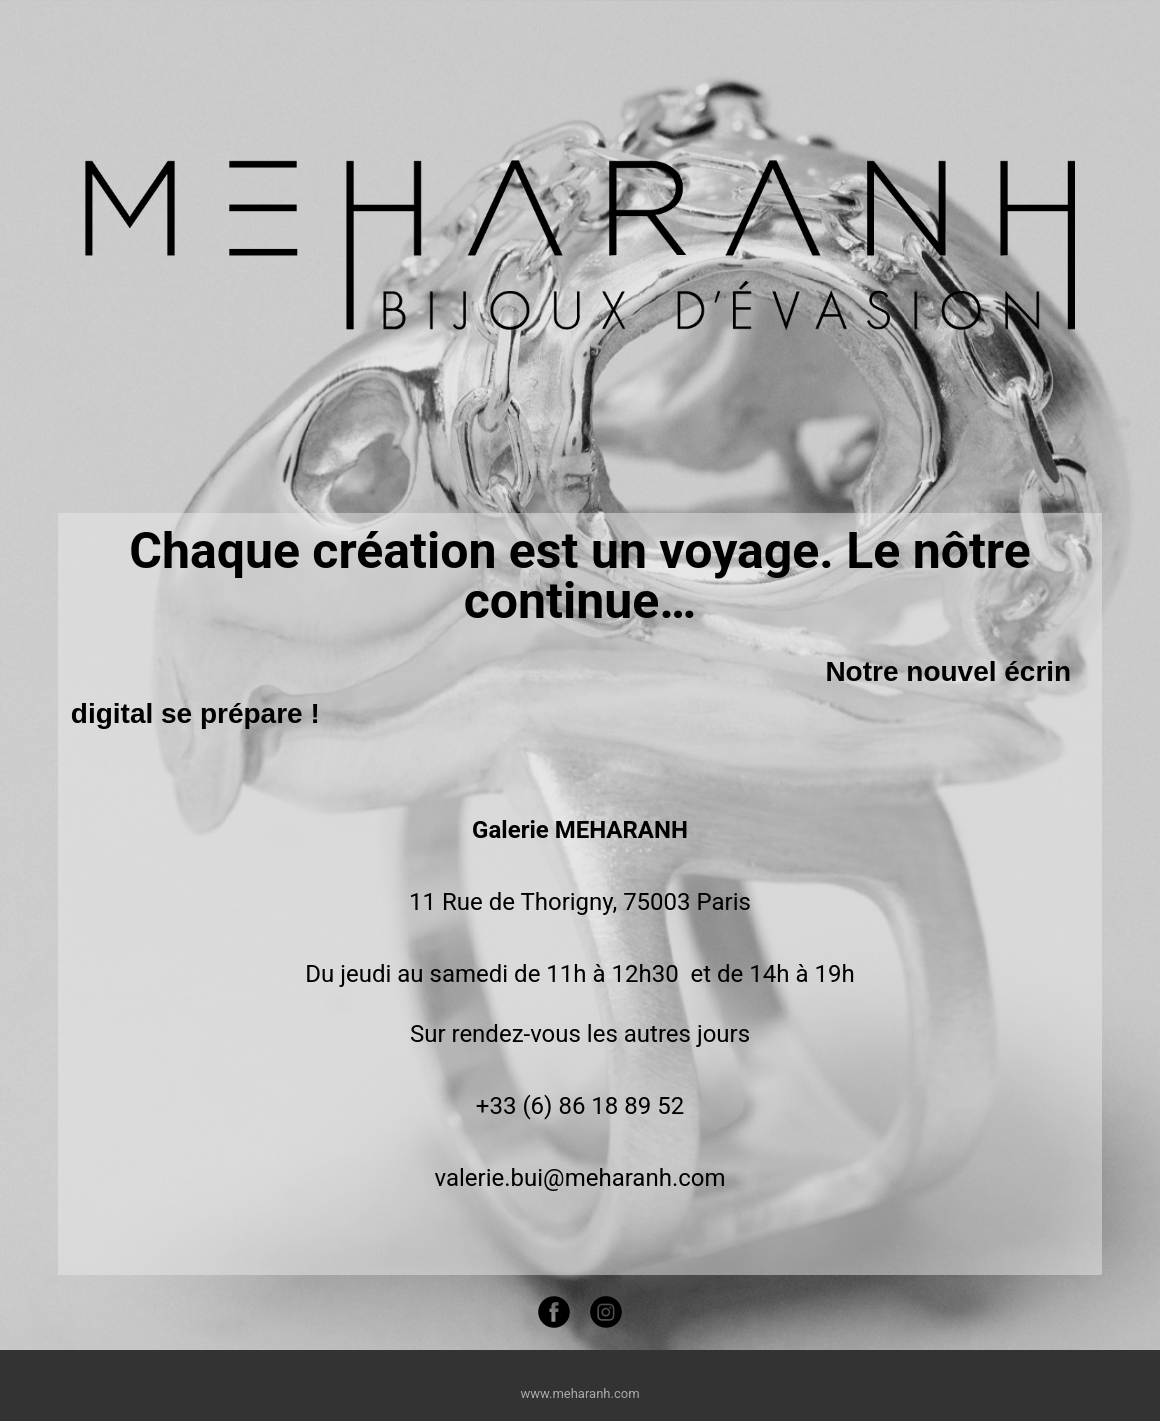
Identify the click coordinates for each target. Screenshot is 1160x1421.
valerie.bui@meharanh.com (579, 1178)
